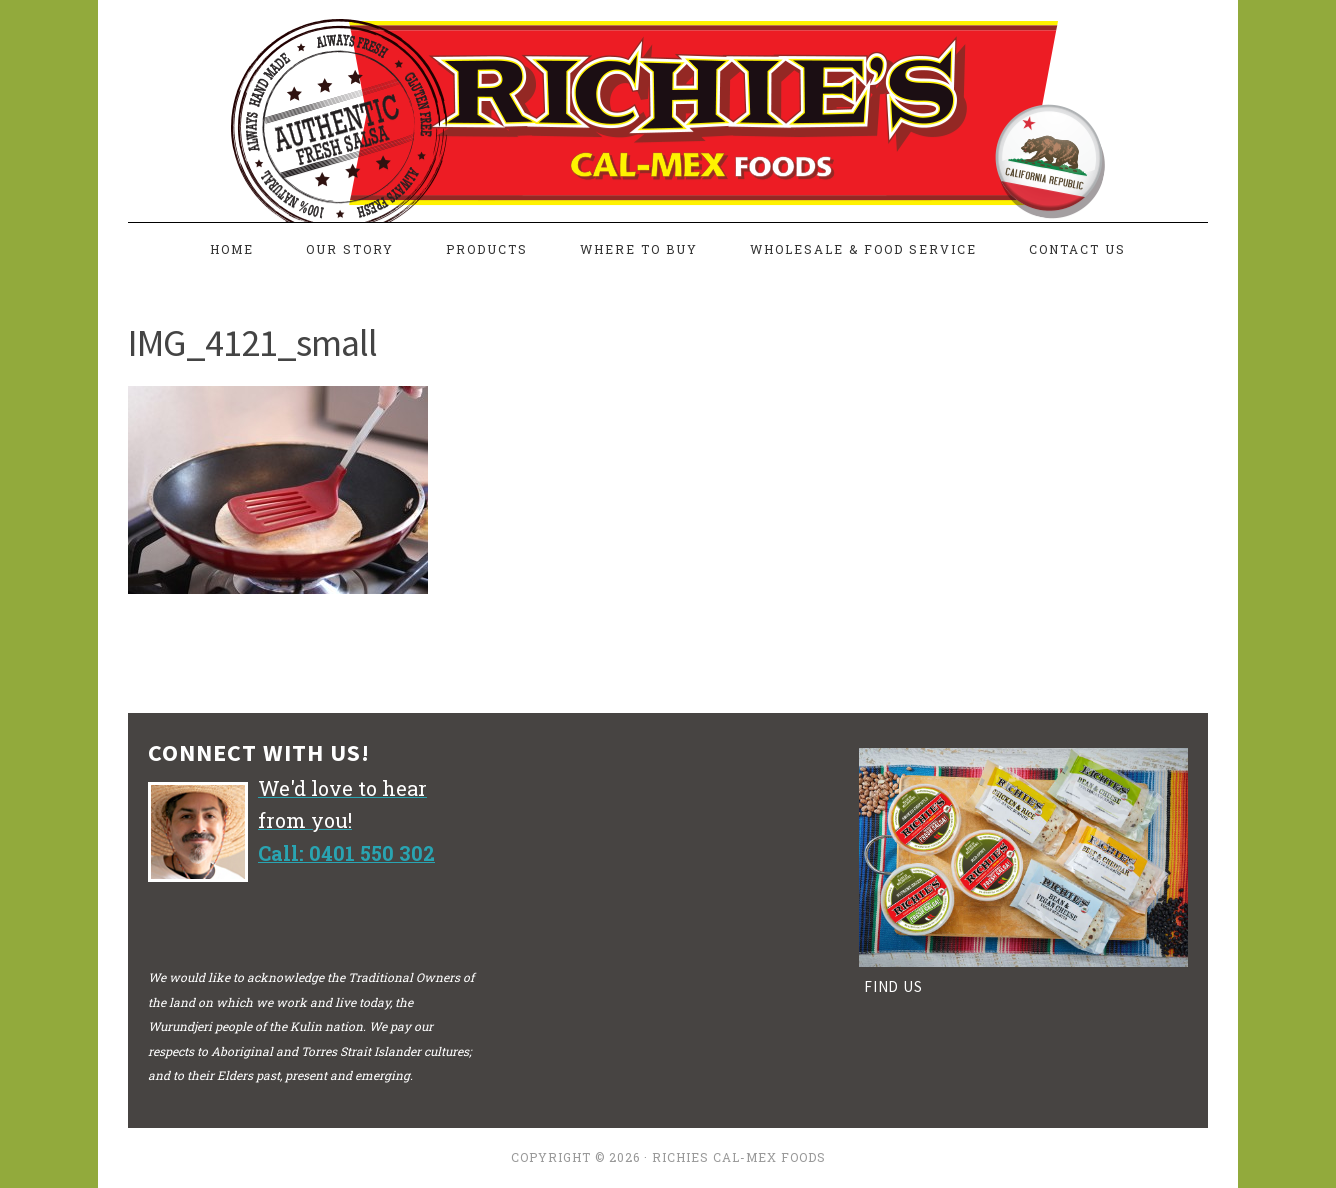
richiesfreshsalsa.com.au (668, 102)
